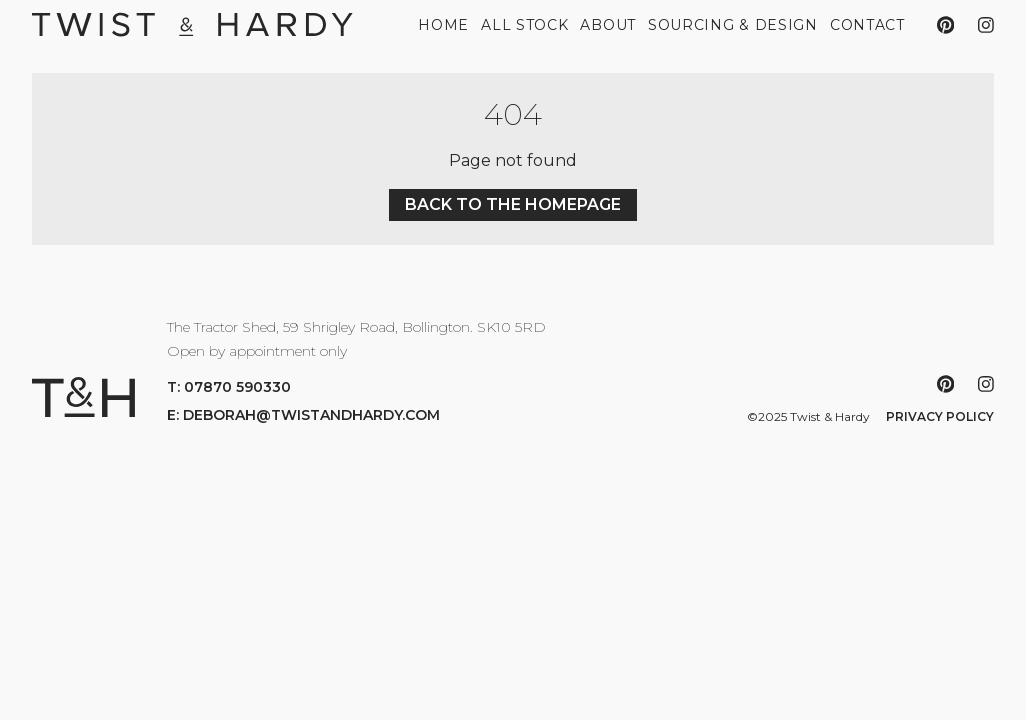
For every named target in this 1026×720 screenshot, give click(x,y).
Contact (867, 25)
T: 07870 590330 (229, 387)
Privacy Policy (940, 416)
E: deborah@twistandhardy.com (303, 415)
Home (443, 25)
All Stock (524, 25)
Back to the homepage (513, 204)
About (608, 25)
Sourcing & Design (733, 25)
